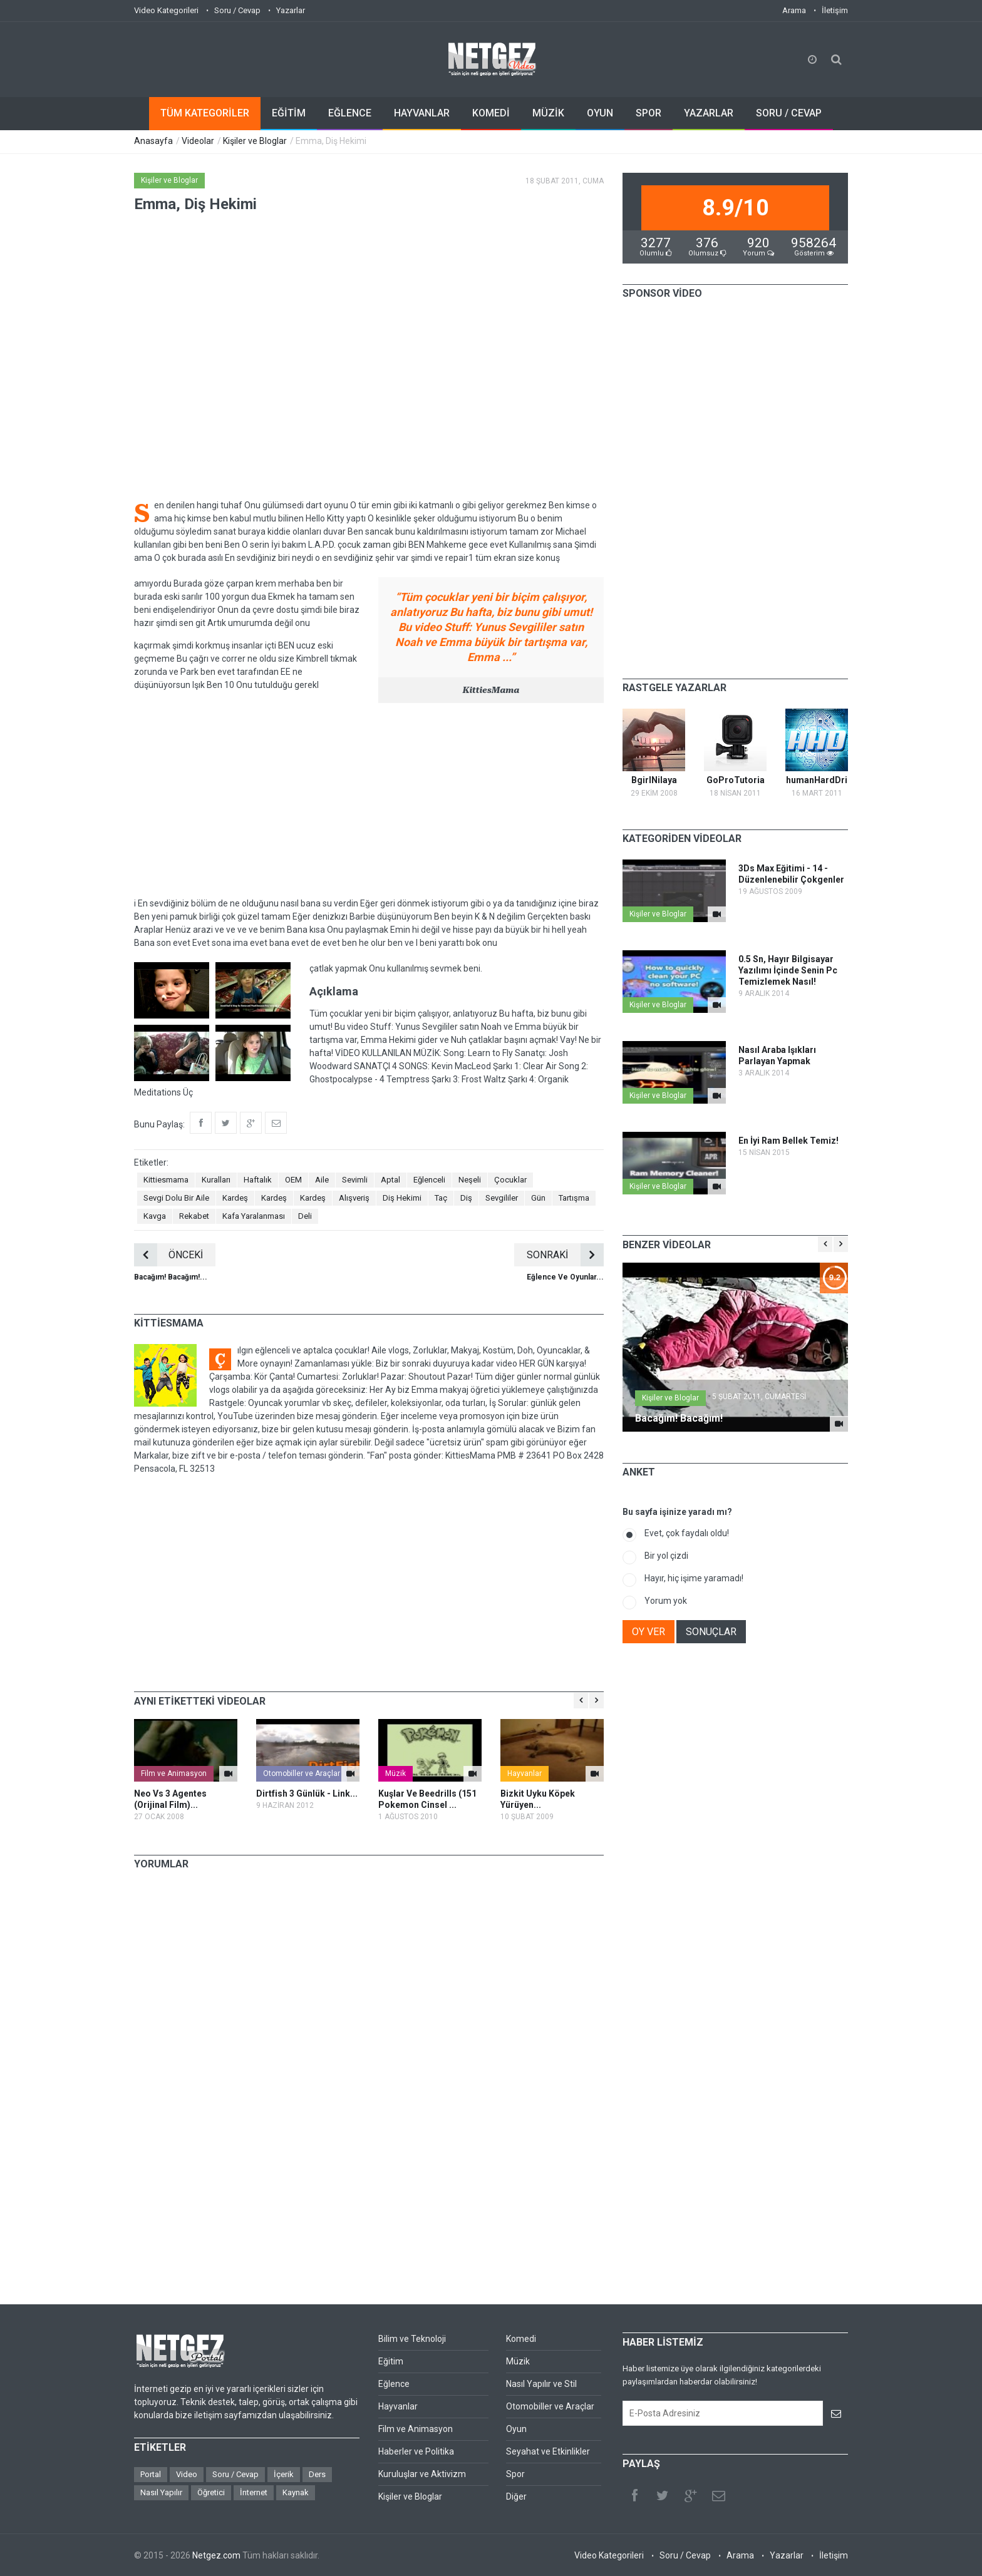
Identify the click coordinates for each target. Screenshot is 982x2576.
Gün (538, 1198)
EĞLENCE (349, 113)
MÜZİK (548, 113)
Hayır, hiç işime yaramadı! (693, 1578)
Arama (794, 10)
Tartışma (574, 1198)
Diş (466, 1198)
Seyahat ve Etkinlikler (548, 2451)
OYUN (600, 113)
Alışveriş (354, 1198)
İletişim (835, 10)
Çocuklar (510, 1179)
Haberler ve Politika (416, 2451)
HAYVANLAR (422, 113)
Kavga (154, 1216)
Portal (150, 2474)
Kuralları (216, 1179)
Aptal (390, 1179)
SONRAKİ (565, 1254)
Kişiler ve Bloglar (255, 141)
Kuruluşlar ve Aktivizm (422, 2474)
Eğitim (390, 2361)
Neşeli (469, 1179)
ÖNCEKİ (168, 1254)
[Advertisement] (369, 800)
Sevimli (355, 1179)
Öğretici (211, 2492)
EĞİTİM (289, 113)
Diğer (516, 2496)
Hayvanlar (524, 1773)
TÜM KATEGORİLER (204, 113)
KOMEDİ (491, 113)
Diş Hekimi (402, 1198)
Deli (305, 1216)
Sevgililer (501, 1198)
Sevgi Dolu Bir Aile (176, 1198)
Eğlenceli (429, 1179)
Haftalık (258, 1179)
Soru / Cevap (237, 10)
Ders (317, 2474)
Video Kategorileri (166, 10)
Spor (515, 2474)
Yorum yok (665, 1601)
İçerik (284, 2474)
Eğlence (394, 2384)
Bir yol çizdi (666, 1556)
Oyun (516, 2429)
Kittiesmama (166, 1179)
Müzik (395, 1773)
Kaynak (295, 2492)
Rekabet (194, 1216)
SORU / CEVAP (789, 113)
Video (186, 2474)
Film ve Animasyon (174, 1773)
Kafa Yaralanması (253, 1216)
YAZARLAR (708, 113)
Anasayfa (153, 141)
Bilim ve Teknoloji (412, 2339)
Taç (441, 1198)
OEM (293, 1179)
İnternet (253, 2492)
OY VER (648, 1632)
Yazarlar (290, 10)
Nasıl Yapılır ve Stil (541, 2384)
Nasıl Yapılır (161, 2492)
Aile (322, 1179)
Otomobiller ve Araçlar (301, 1773)
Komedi (521, 2339)
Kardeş (235, 1198)
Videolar (198, 141)
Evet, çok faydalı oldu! (686, 1533)
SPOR (648, 113)
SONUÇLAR (711, 1632)
